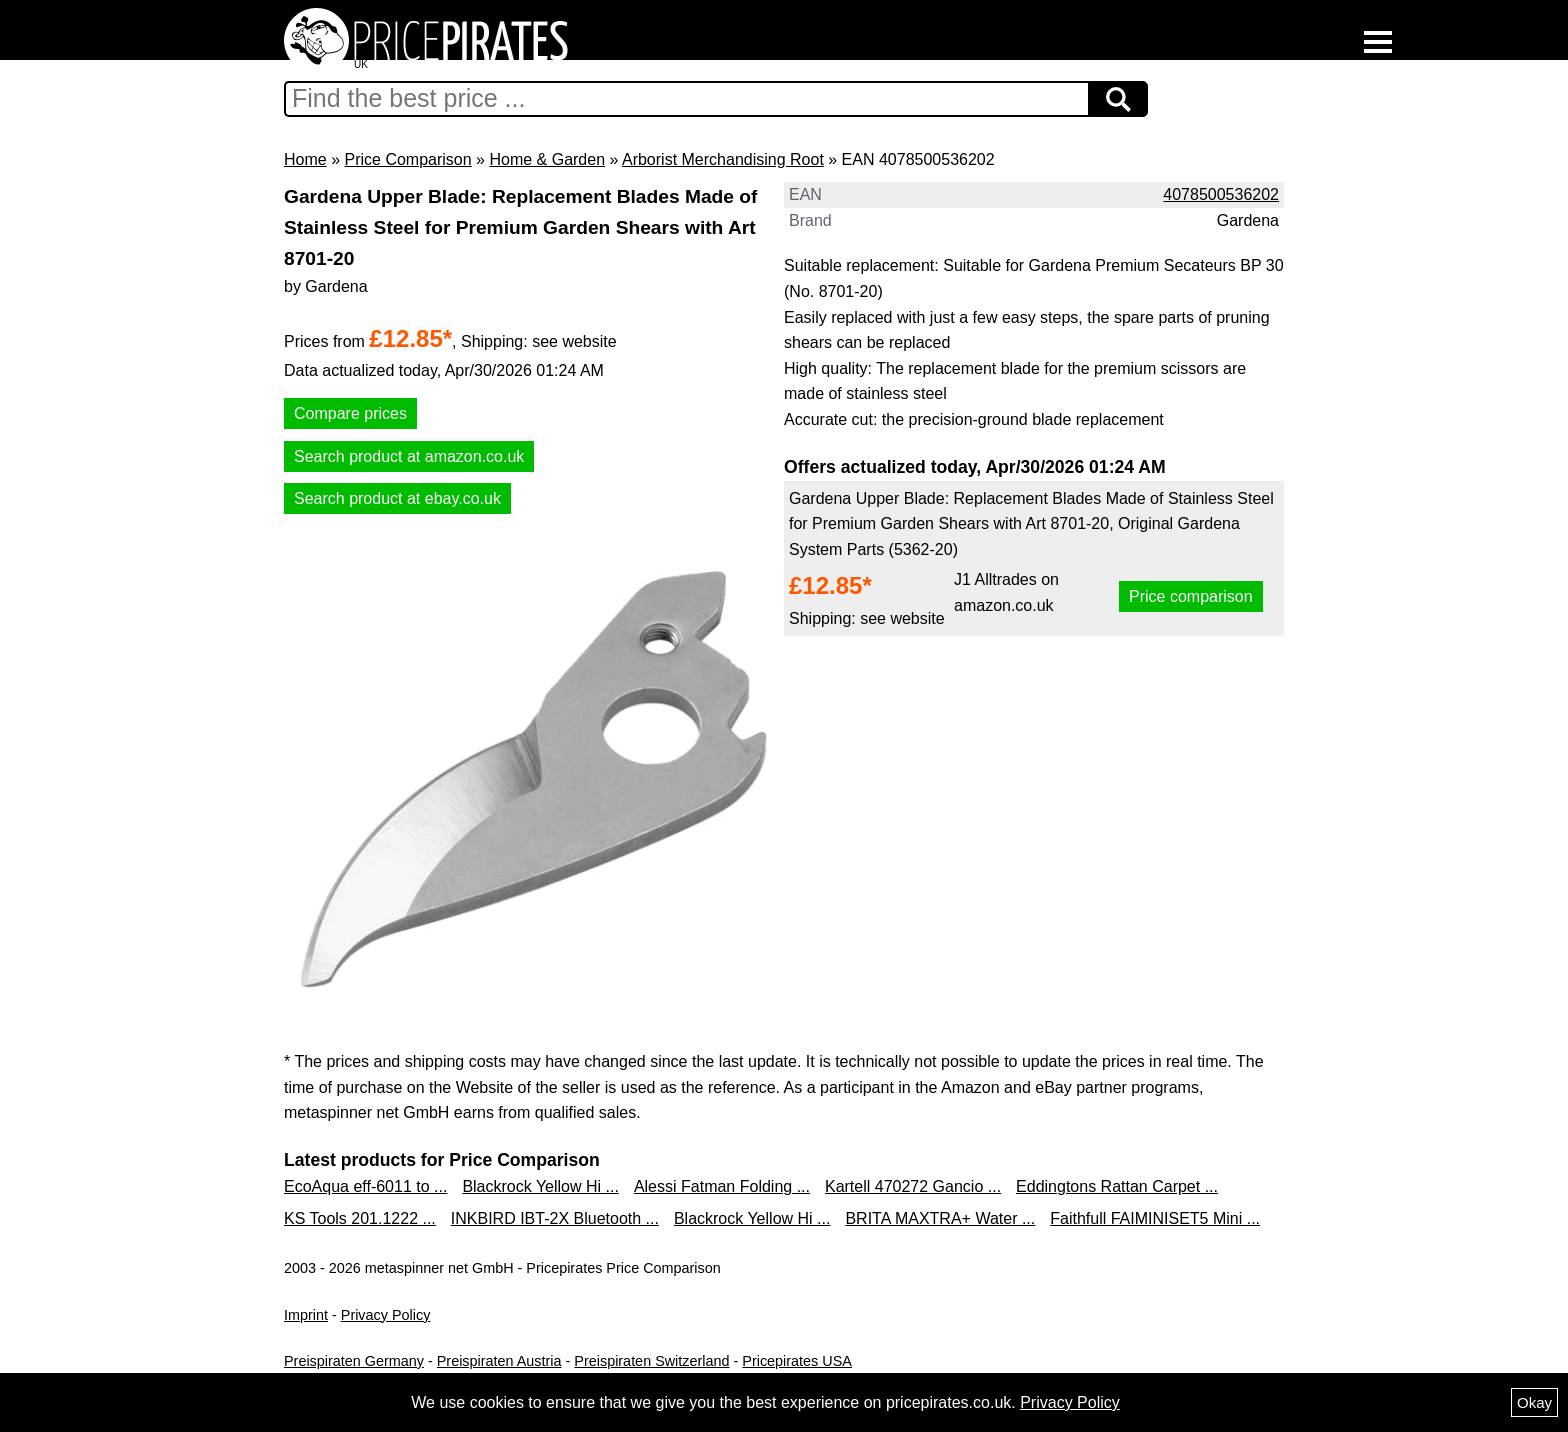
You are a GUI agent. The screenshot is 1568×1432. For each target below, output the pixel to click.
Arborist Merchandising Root (723, 159)
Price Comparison (407, 159)
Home (305, 159)
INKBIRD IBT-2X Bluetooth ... (555, 1218)
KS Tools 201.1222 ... (360, 1218)
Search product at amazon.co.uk (409, 456)
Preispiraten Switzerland (651, 1361)
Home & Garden (547, 159)
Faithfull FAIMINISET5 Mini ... (1155, 1218)
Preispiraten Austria (499, 1361)
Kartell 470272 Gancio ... (913, 1186)
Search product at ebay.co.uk (397, 498)
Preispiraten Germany (354, 1361)
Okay (1534, 1402)
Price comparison (1191, 596)
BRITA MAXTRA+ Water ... (940, 1218)
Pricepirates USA (797, 1361)
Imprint (306, 1315)
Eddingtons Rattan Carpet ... (1117, 1186)
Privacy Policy (386, 1315)
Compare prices (350, 413)
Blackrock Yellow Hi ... (540, 1186)
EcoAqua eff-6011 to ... (365, 1186)
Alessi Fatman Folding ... (722, 1186)
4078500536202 (1221, 194)
